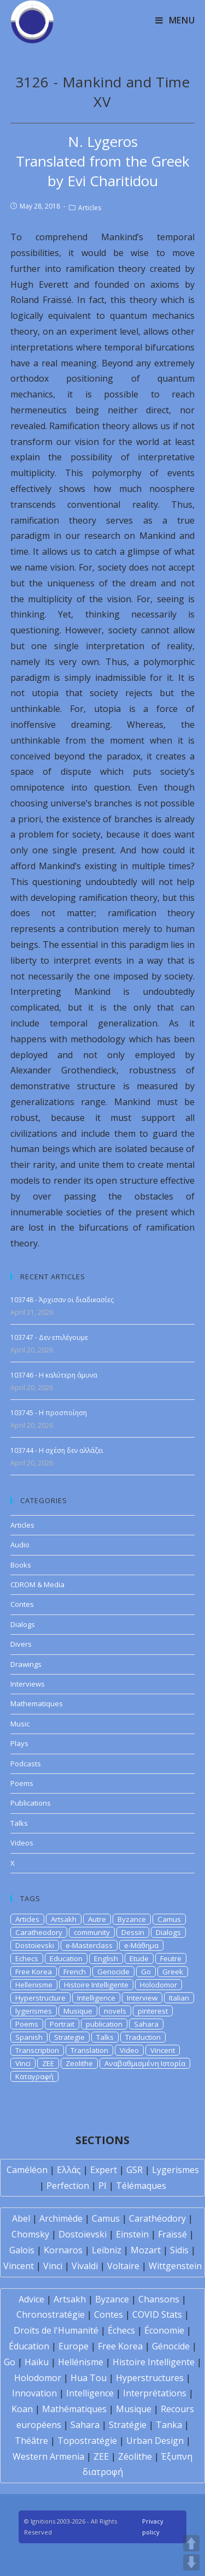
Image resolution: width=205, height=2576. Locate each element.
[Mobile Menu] (175, 20)
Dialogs (22, 1624)
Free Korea (33, 1971)
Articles (89, 207)
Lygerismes (175, 2170)
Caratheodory (38, 1932)
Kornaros (63, 2250)
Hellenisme (33, 1985)
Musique (77, 2011)
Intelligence (96, 1998)
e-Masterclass (89, 1945)
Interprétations (154, 2393)
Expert (103, 2170)
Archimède (61, 2218)
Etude (139, 1958)
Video (129, 2050)
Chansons (158, 2299)
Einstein (132, 2234)
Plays (19, 1743)
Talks (19, 1823)
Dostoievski (34, 1945)
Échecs (121, 2330)
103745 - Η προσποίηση (48, 1412)
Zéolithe (135, 2456)
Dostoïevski (82, 2234)
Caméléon (27, 2170)
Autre (97, 1919)
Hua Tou (89, 2378)
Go (146, 1971)
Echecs (26, 1958)
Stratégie (128, 2425)
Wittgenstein (175, 2266)
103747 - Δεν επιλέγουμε (49, 1337)
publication (104, 2024)
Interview (142, 1998)
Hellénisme (80, 2362)
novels (115, 2011)
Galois (21, 2250)
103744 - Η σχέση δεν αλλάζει (56, 1450)
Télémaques (141, 2186)
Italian (179, 1998)
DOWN (191, 2562)
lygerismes (33, 2011)
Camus (169, 1919)
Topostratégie (87, 2441)
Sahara (146, 2024)
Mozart (146, 2250)
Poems (21, 1783)
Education (66, 1958)
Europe (73, 2346)
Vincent (162, 2050)
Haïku (37, 2362)
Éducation (29, 2346)
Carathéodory (157, 2218)
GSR (134, 2170)
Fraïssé (172, 2234)
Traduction (143, 2037)
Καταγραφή (34, 2076)
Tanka (169, 2425)
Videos (21, 1843)
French (74, 1971)
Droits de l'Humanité (56, 2330)
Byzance (132, 1919)
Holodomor (158, 1985)
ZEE (48, 2063)
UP (191, 2543)
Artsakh (64, 1919)
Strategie (69, 2037)
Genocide (113, 1971)
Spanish (29, 2037)
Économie (164, 2330)
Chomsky (30, 2234)
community (92, 1932)
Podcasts (25, 1763)
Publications (30, 1803)
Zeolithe (79, 2063)
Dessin (132, 1932)
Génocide (171, 2346)
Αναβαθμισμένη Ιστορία (144, 2063)
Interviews (27, 1684)
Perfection (67, 2186)
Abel (21, 2218)
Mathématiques (74, 2409)
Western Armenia (48, 2456)
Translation (89, 2050)
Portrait (62, 2024)
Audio (20, 1545)
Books (20, 1565)
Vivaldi (85, 2266)
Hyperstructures (150, 2378)
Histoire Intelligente (96, 1985)
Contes (22, 1604)
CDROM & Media (37, 1584)
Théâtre (31, 2441)
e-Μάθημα (141, 1945)
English (106, 1958)
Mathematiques (36, 1703)
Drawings (26, 1664)
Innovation (34, 2393)
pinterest (153, 2011)
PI (102, 2186)
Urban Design (155, 2441)
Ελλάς (69, 2170)
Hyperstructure (40, 1998)
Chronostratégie (50, 2314)
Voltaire (123, 2266)
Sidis (179, 2250)
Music (20, 1724)
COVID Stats (157, 2314)
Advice (31, 2299)
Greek (172, 1971)
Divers (21, 1644)
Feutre (170, 1958)
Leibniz (106, 2250)
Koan (22, 2409)
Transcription (37, 2050)
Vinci (23, 2063)
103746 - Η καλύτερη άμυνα (53, 1375)
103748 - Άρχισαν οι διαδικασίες (62, 1299)
